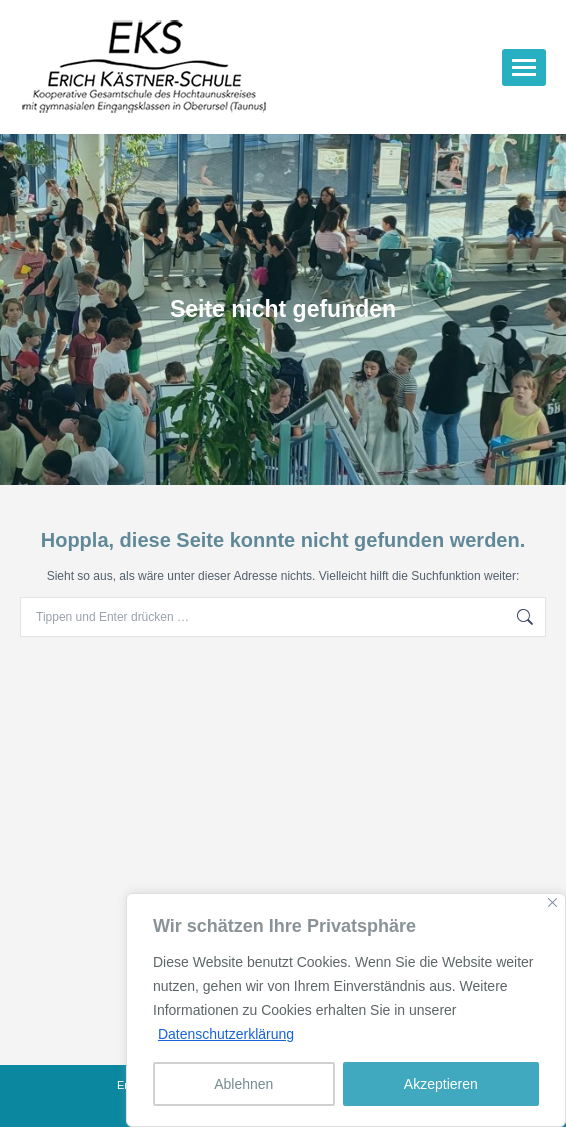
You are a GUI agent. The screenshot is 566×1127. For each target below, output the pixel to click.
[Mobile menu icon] (524, 67)
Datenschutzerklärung (226, 1034)
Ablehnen (243, 1084)
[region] (346, 1010)
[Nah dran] (552, 902)
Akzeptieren (441, 1084)
